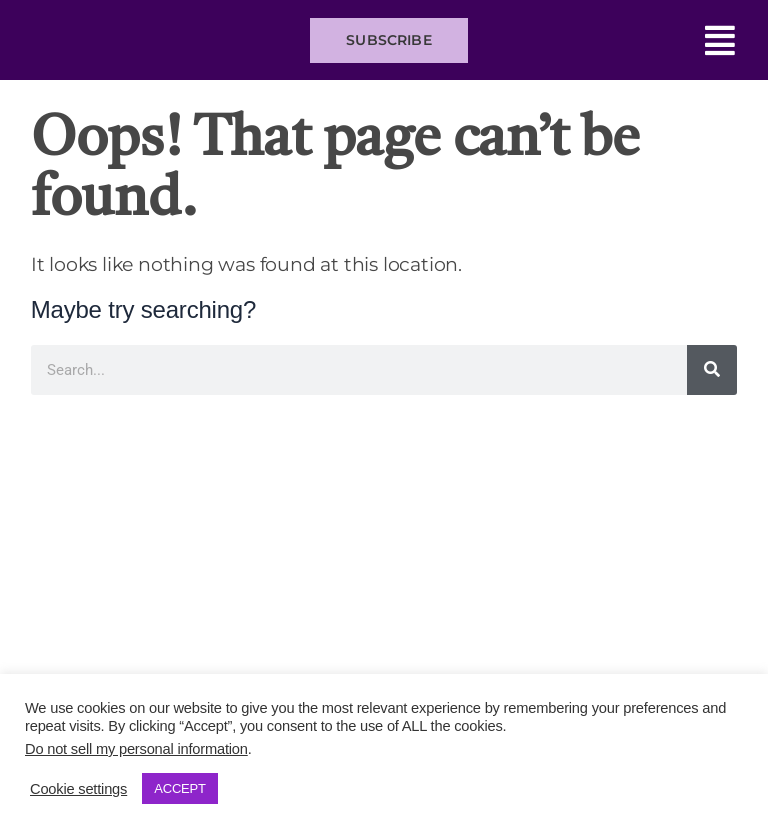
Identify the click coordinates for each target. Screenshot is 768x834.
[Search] (712, 370)
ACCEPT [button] (180, 788)
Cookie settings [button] (78, 789)
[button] (611, 40)
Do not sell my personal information (136, 749)
